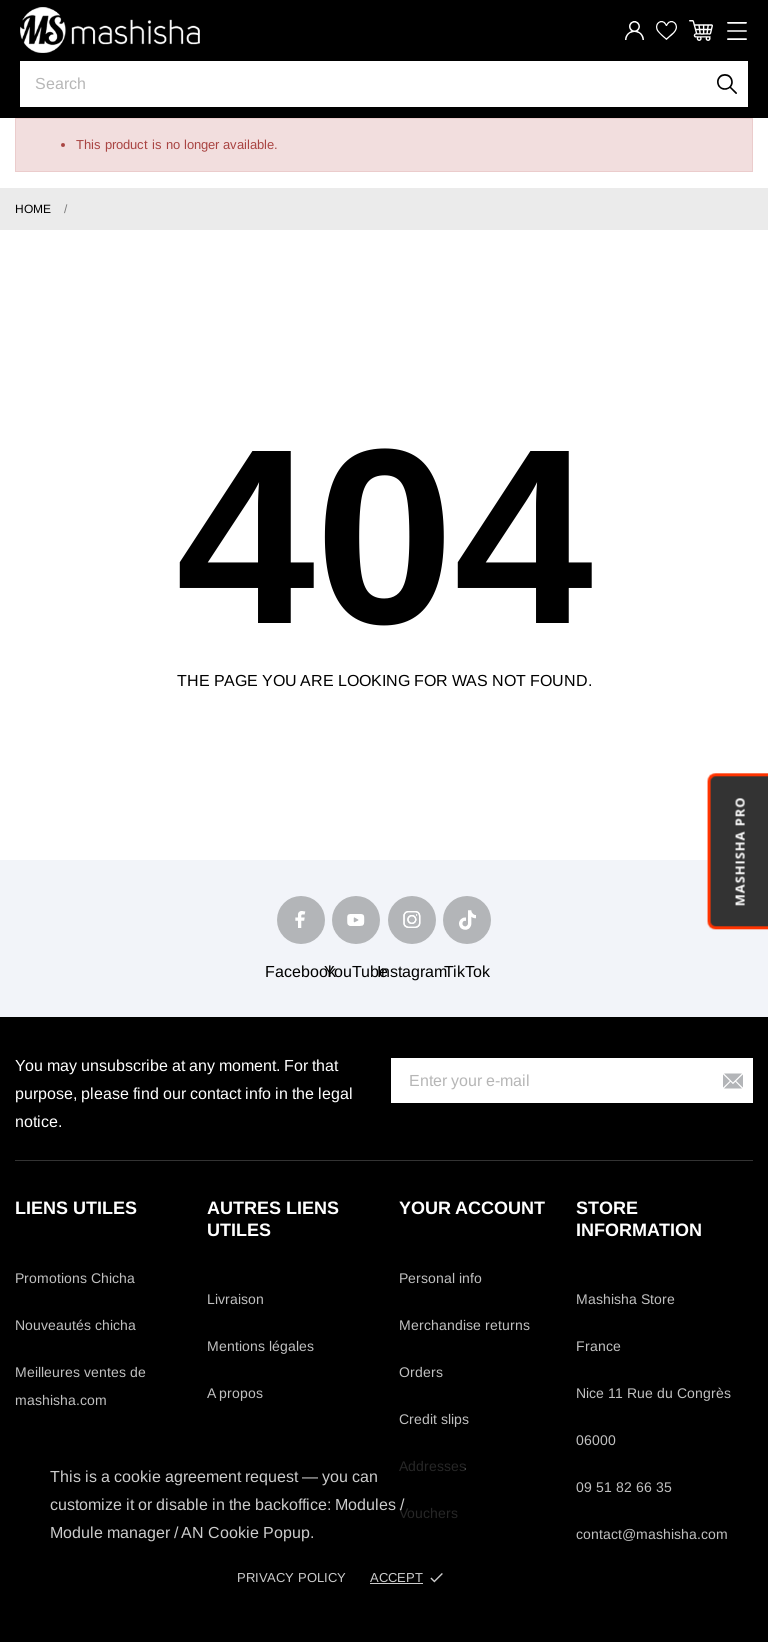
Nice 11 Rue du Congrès (653, 1393)
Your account (472, 1208)
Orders (421, 1372)
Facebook (300, 971)
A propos (235, 1393)
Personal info (440, 1278)
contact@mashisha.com (652, 1534)
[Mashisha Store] (110, 30)
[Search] (727, 84)
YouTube (356, 971)
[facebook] (301, 920)
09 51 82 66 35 (624, 1487)
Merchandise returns (464, 1325)
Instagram (412, 971)
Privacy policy (291, 1577)
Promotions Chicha (75, 1278)
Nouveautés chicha (75, 1325)
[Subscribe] (733, 1080)
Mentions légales (260, 1346)
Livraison (235, 1299)
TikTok (467, 971)
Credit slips (434, 1419)
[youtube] (356, 920)
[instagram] (412, 920)
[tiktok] (467, 920)
